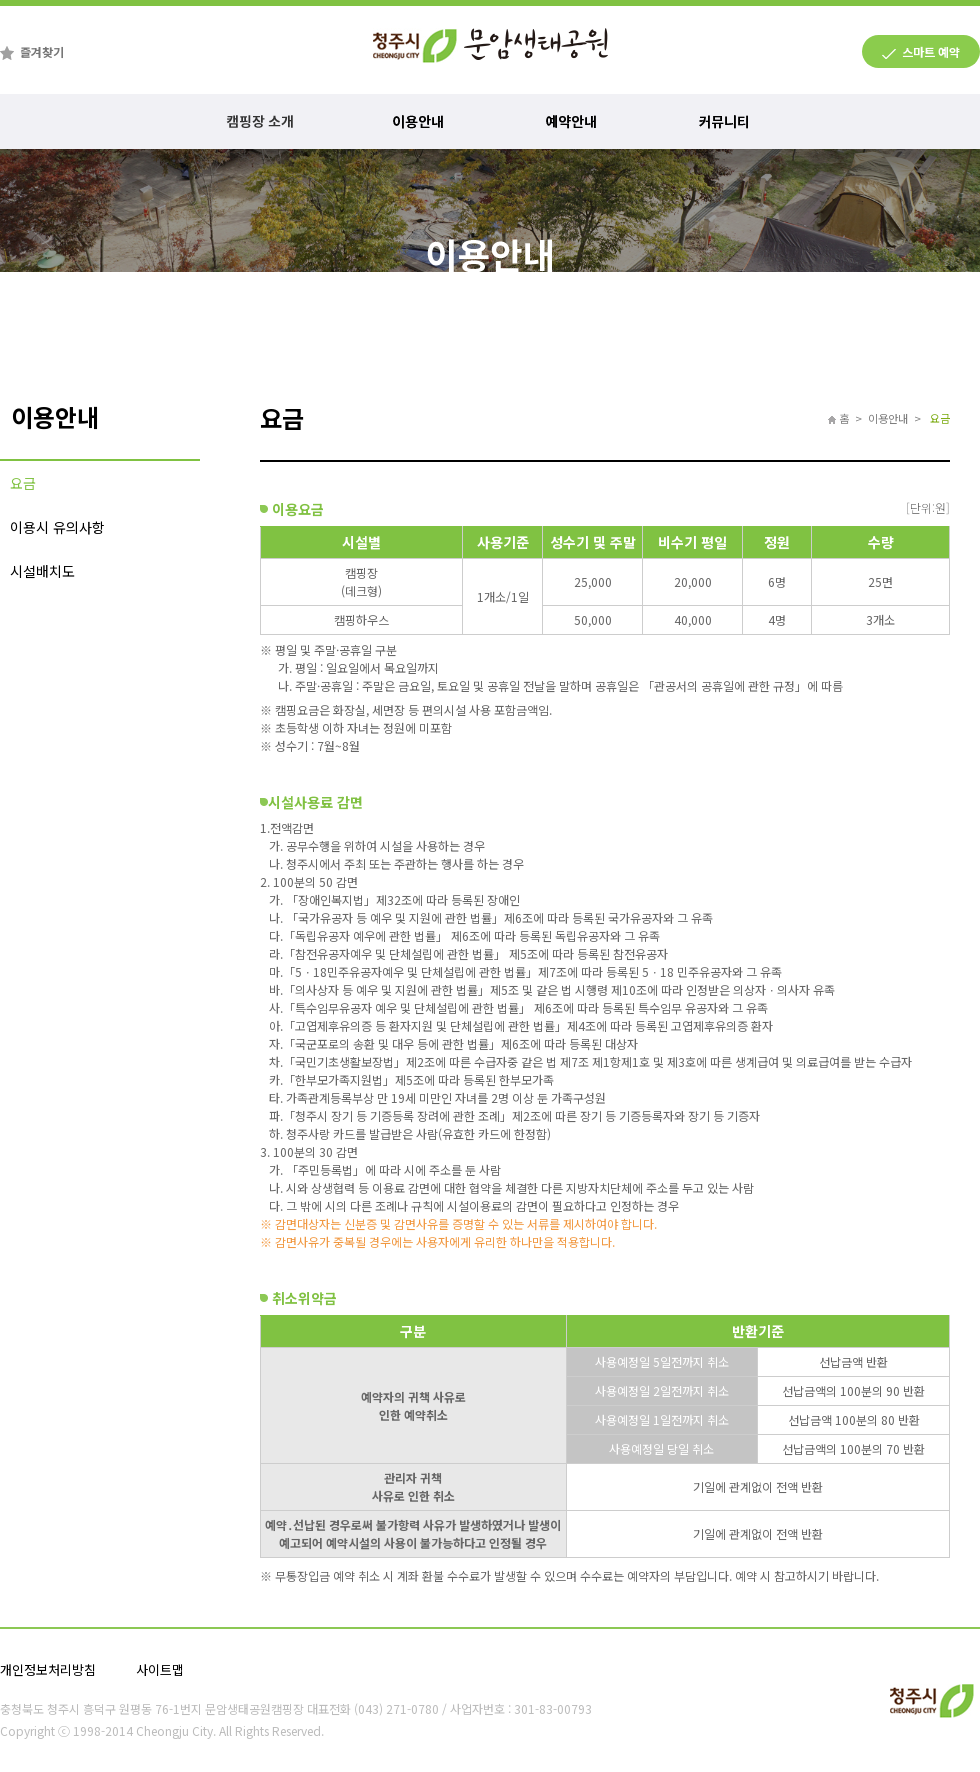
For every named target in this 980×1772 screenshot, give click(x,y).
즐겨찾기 (42, 51)
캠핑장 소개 (260, 121)
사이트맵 (160, 1669)
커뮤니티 (731, 121)
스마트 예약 (931, 51)
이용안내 (422, 121)
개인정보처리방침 (48, 1669)
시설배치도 (42, 571)
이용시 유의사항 (57, 527)
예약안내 (579, 121)
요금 (23, 483)
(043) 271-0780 (396, 1708)
